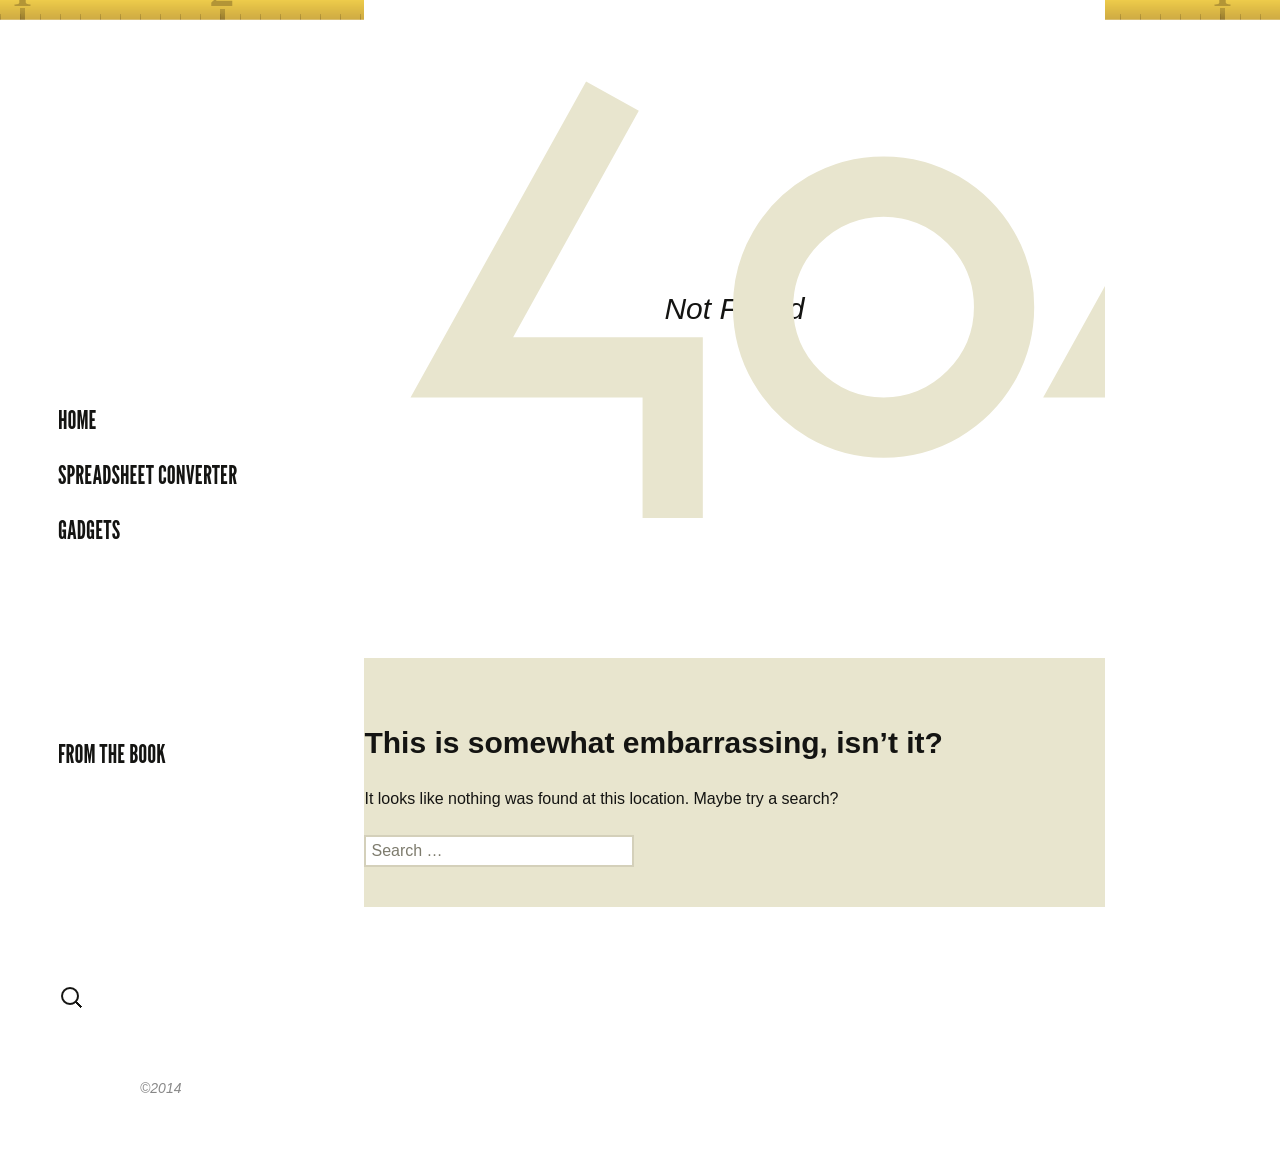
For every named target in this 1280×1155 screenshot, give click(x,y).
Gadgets (89, 530)
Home (77, 420)
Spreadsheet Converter (147, 475)
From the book (112, 754)
